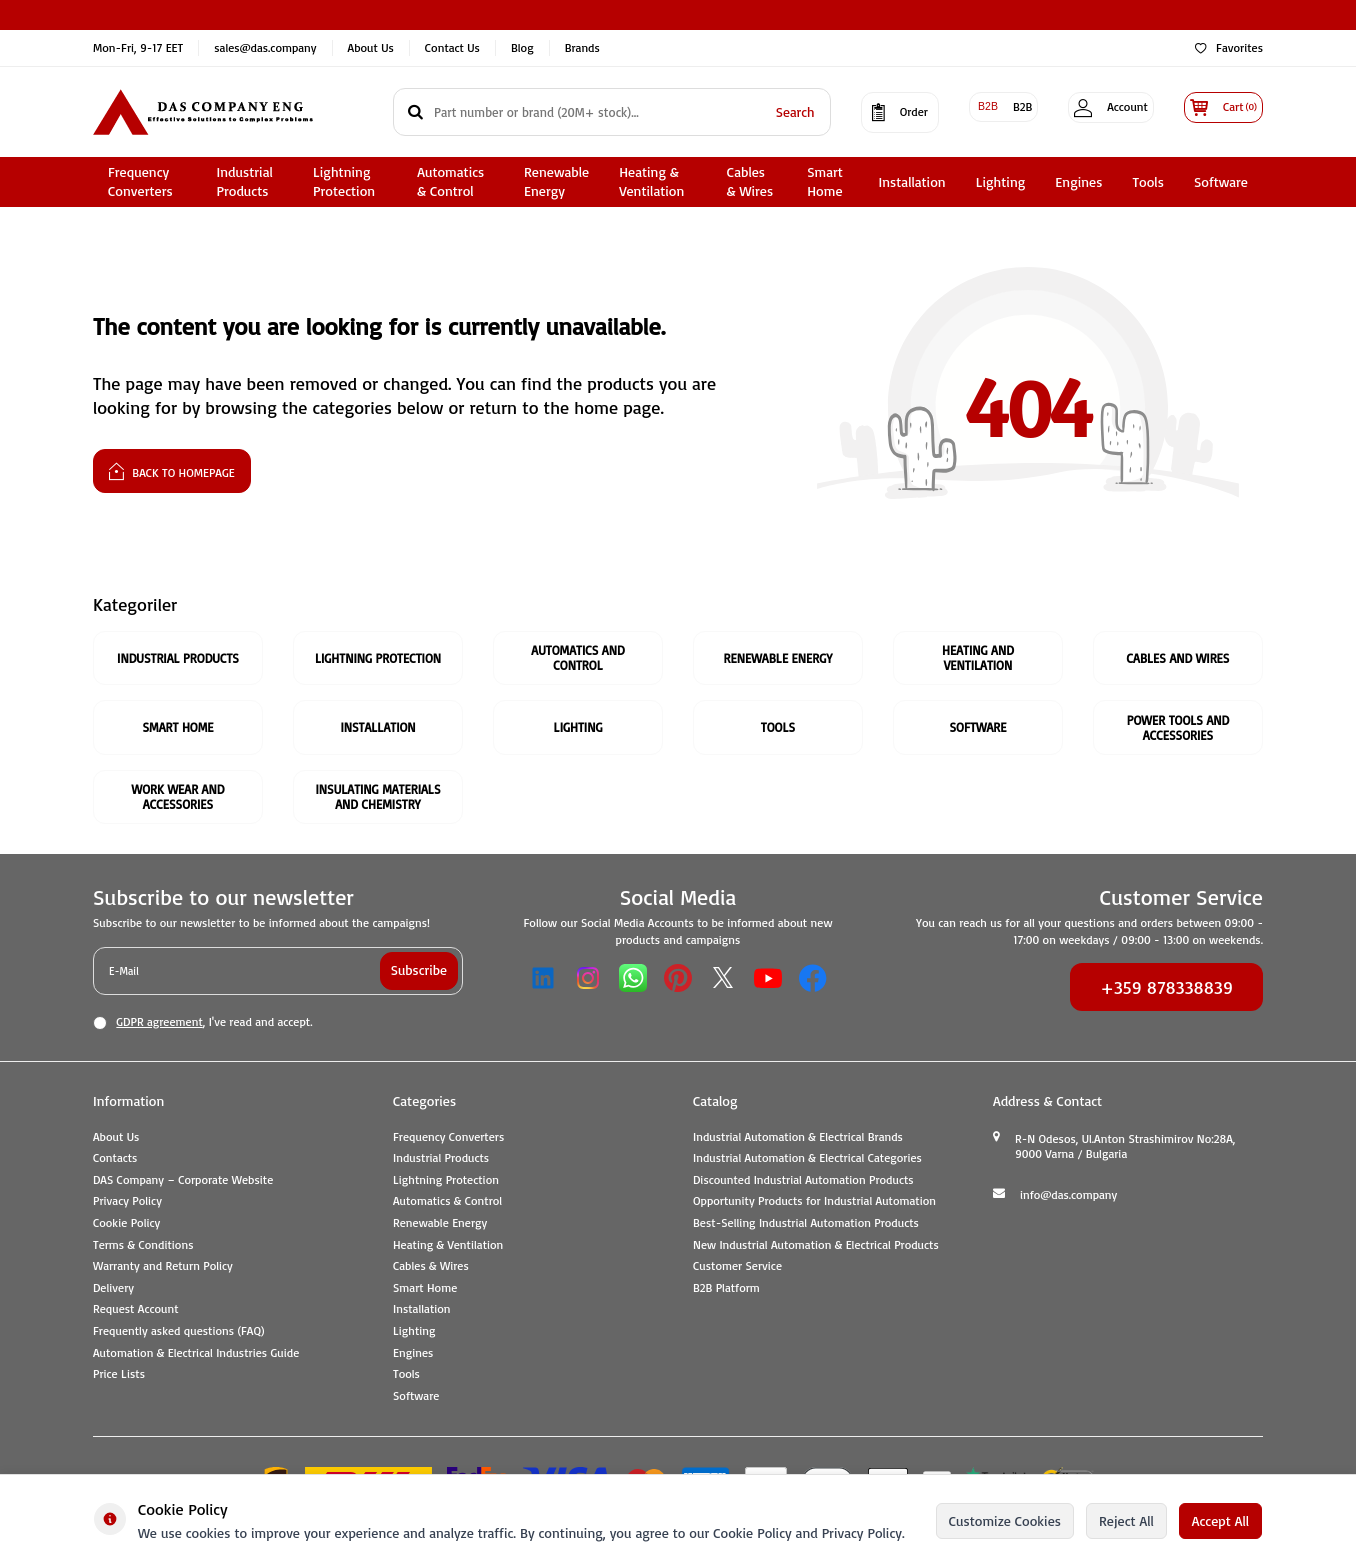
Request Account (136, 1312)
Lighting (1001, 181)
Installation (911, 181)
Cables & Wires (750, 181)
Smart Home (825, 181)
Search (765, 111)
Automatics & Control (450, 181)
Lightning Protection (344, 181)
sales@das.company (265, 47)
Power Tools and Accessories (1178, 729)
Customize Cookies (1005, 1520)
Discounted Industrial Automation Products (803, 1182)
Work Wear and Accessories (178, 799)
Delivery (113, 1290)
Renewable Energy (556, 181)
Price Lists (119, 1377)
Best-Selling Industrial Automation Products (806, 1225)
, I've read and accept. (202, 1025)
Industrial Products (244, 181)
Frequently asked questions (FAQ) (178, 1333)
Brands (582, 47)
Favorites (1229, 47)
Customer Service (737, 1269)
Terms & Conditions (143, 1247)
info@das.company (1068, 1197)
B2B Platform (726, 1290)
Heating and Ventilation (978, 658)
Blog (522, 47)
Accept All (1220, 1520)
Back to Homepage (172, 470)
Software (1221, 181)
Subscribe (418, 972)
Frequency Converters (140, 181)
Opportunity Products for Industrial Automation (814, 1204)
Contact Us (452, 47)
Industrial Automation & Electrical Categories (807, 1161)
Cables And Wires (1178, 658)
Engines (1078, 181)
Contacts (115, 1161)
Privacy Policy (127, 1204)
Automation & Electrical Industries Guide (196, 1355)
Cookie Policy (126, 1225)
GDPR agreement (159, 1024)
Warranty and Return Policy (163, 1269)
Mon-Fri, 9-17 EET (138, 47)
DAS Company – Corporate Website (183, 1182)
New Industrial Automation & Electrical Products (816, 1247)
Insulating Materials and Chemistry (378, 799)
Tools (1147, 181)
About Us (371, 47)
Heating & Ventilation (651, 181)
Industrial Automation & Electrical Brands (798, 1139)
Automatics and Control (578, 658)
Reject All (1126, 1520)
